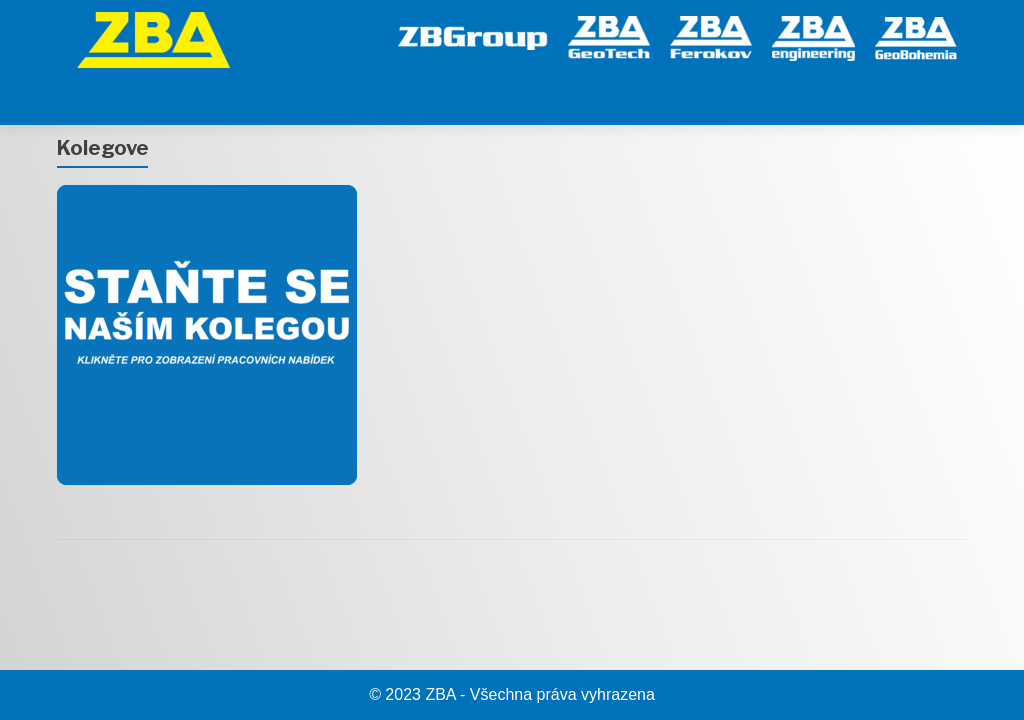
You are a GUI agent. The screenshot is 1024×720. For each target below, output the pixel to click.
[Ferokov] (711, 35)
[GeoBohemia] (916, 35)
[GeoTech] (609, 35)
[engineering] (813, 35)
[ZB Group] (473, 35)
